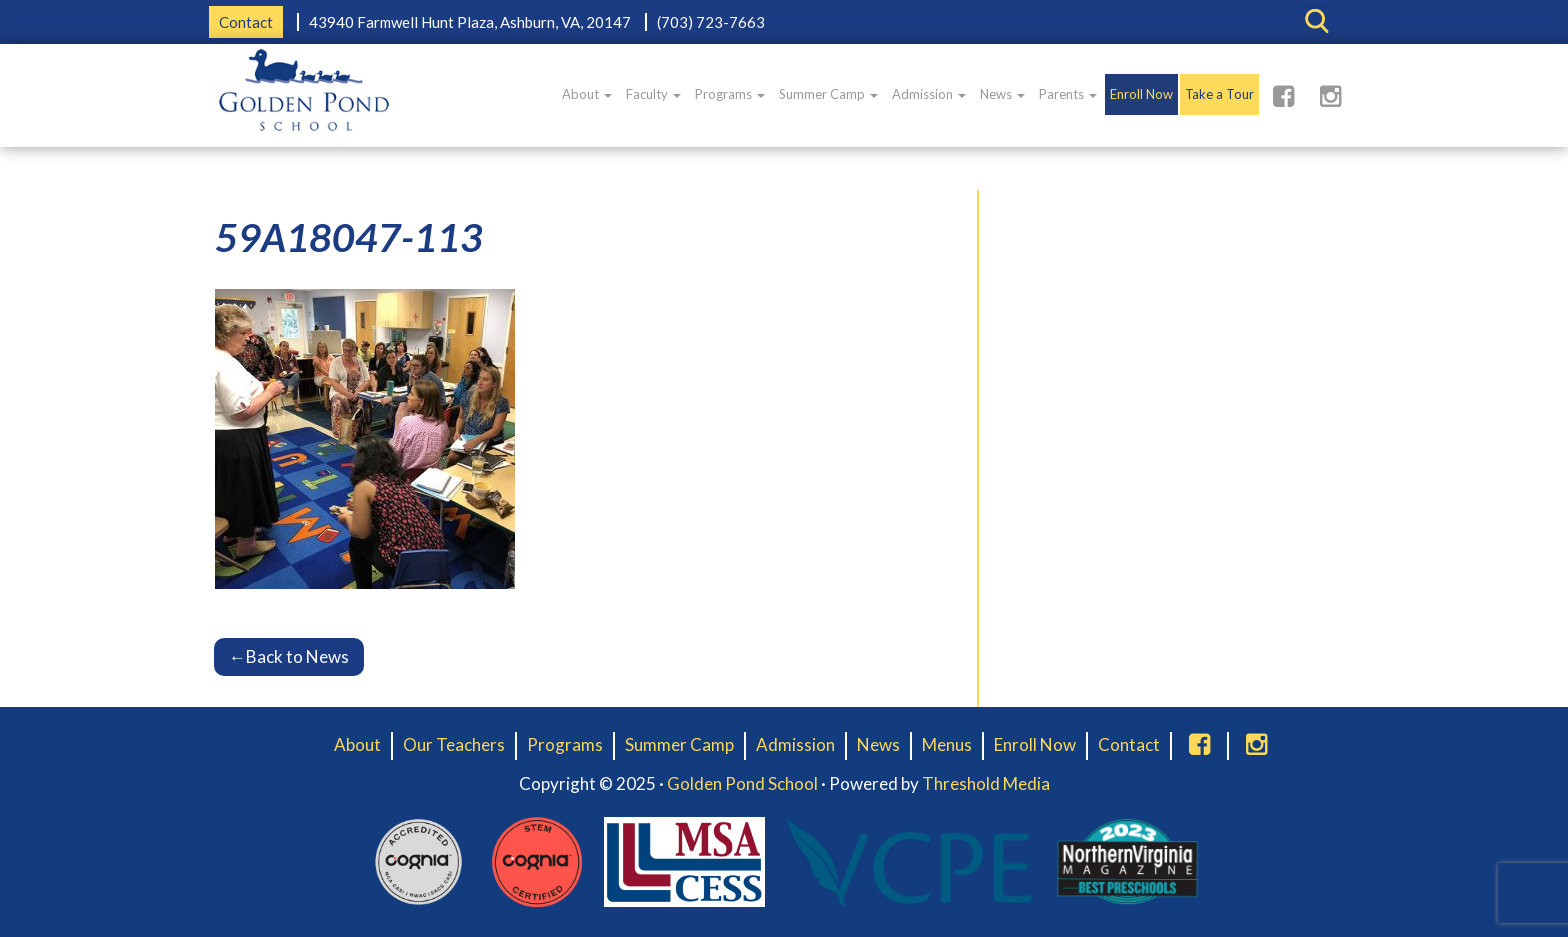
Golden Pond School (742, 783)
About (587, 94)
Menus (947, 744)
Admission (929, 94)
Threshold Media (986, 783)
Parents (1068, 94)
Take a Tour (1219, 94)
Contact (246, 22)
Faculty (653, 94)
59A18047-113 (349, 237)
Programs (730, 94)
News (1002, 94)
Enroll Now (1141, 94)
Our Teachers (454, 744)
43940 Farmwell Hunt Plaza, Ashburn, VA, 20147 (470, 22)
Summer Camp (828, 94)
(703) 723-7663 (711, 22)
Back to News (289, 656)
